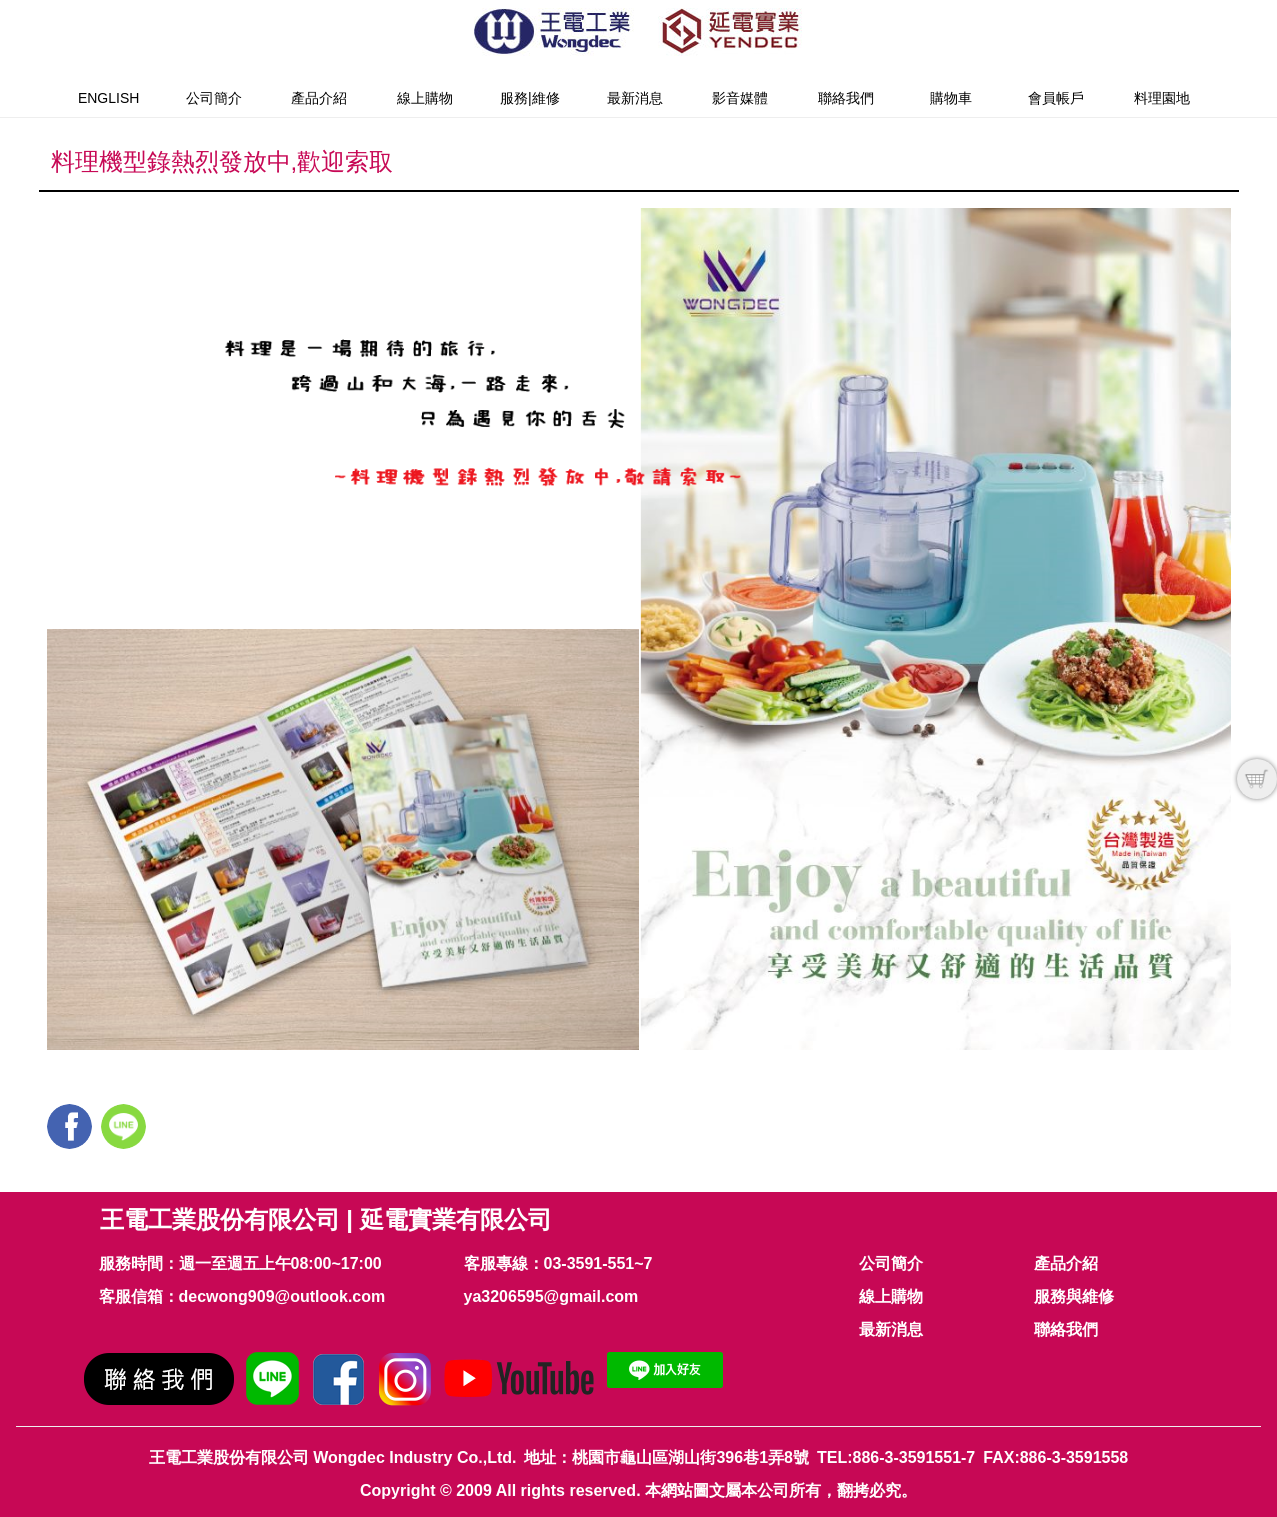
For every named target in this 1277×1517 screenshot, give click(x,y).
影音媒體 (740, 98)
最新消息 (635, 98)
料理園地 (1162, 98)
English (108, 98)
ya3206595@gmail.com (551, 1296)
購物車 (951, 98)
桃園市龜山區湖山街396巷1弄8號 (690, 1457)
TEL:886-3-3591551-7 (896, 1457)
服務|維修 (530, 98)
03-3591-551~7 (598, 1263)
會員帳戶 (1056, 98)
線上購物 (425, 98)
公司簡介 (214, 98)
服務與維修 (1074, 1296)
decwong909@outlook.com (282, 1296)
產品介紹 (319, 98)
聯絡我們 (846, 98)
